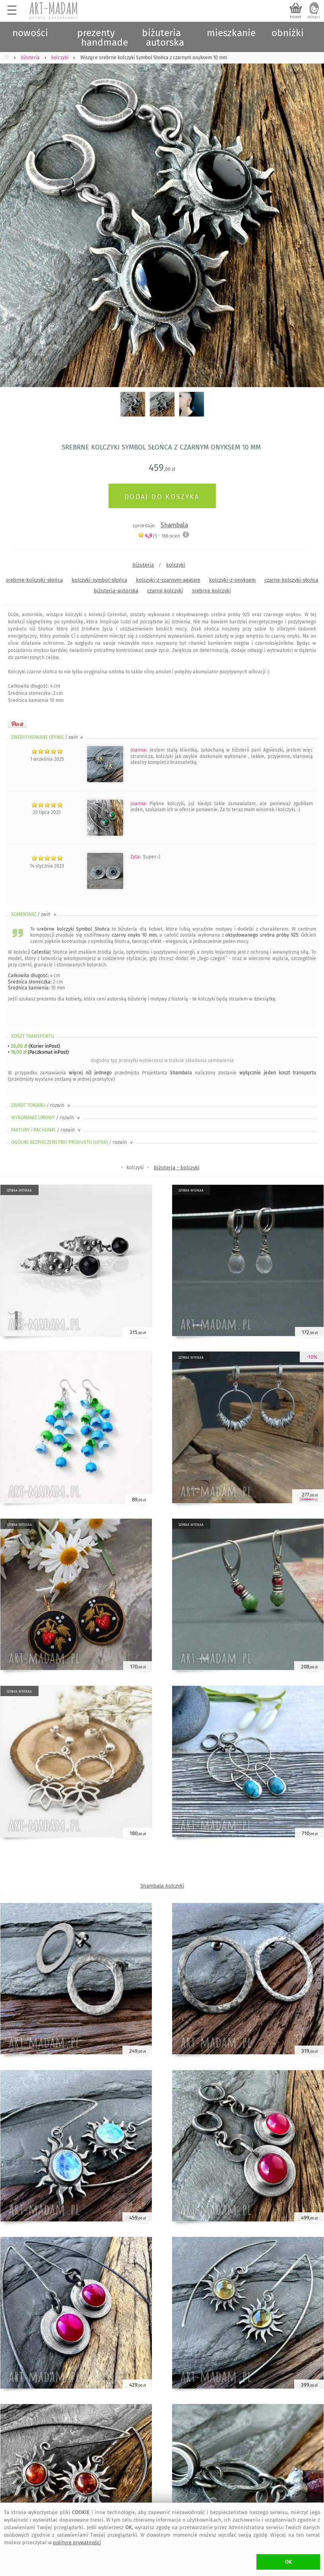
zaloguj (313, 16)
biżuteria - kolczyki (177, 1167)
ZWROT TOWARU (41, 1105)
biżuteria (143, 565)
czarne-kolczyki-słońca (291, 580)
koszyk (295, 16)
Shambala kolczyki (162, 1886)
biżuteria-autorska (116, 591)
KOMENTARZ (34, 914)
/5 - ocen (159, 535)
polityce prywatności (77, 2542)
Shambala (174, 525)
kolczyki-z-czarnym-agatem (168, 580)
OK (288, 2562)
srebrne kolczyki (211, 591)
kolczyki (175, 565)
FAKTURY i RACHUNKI (46, 1130)
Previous (13, 214)
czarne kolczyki (165, 591)
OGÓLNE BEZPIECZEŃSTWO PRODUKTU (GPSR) (72, 1142)
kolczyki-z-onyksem (232, 580)
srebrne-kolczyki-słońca (34, 580)
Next (311, 214)
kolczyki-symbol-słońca (99, 580)
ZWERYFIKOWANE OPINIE (47, 737)
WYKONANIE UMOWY (46, 1117)
